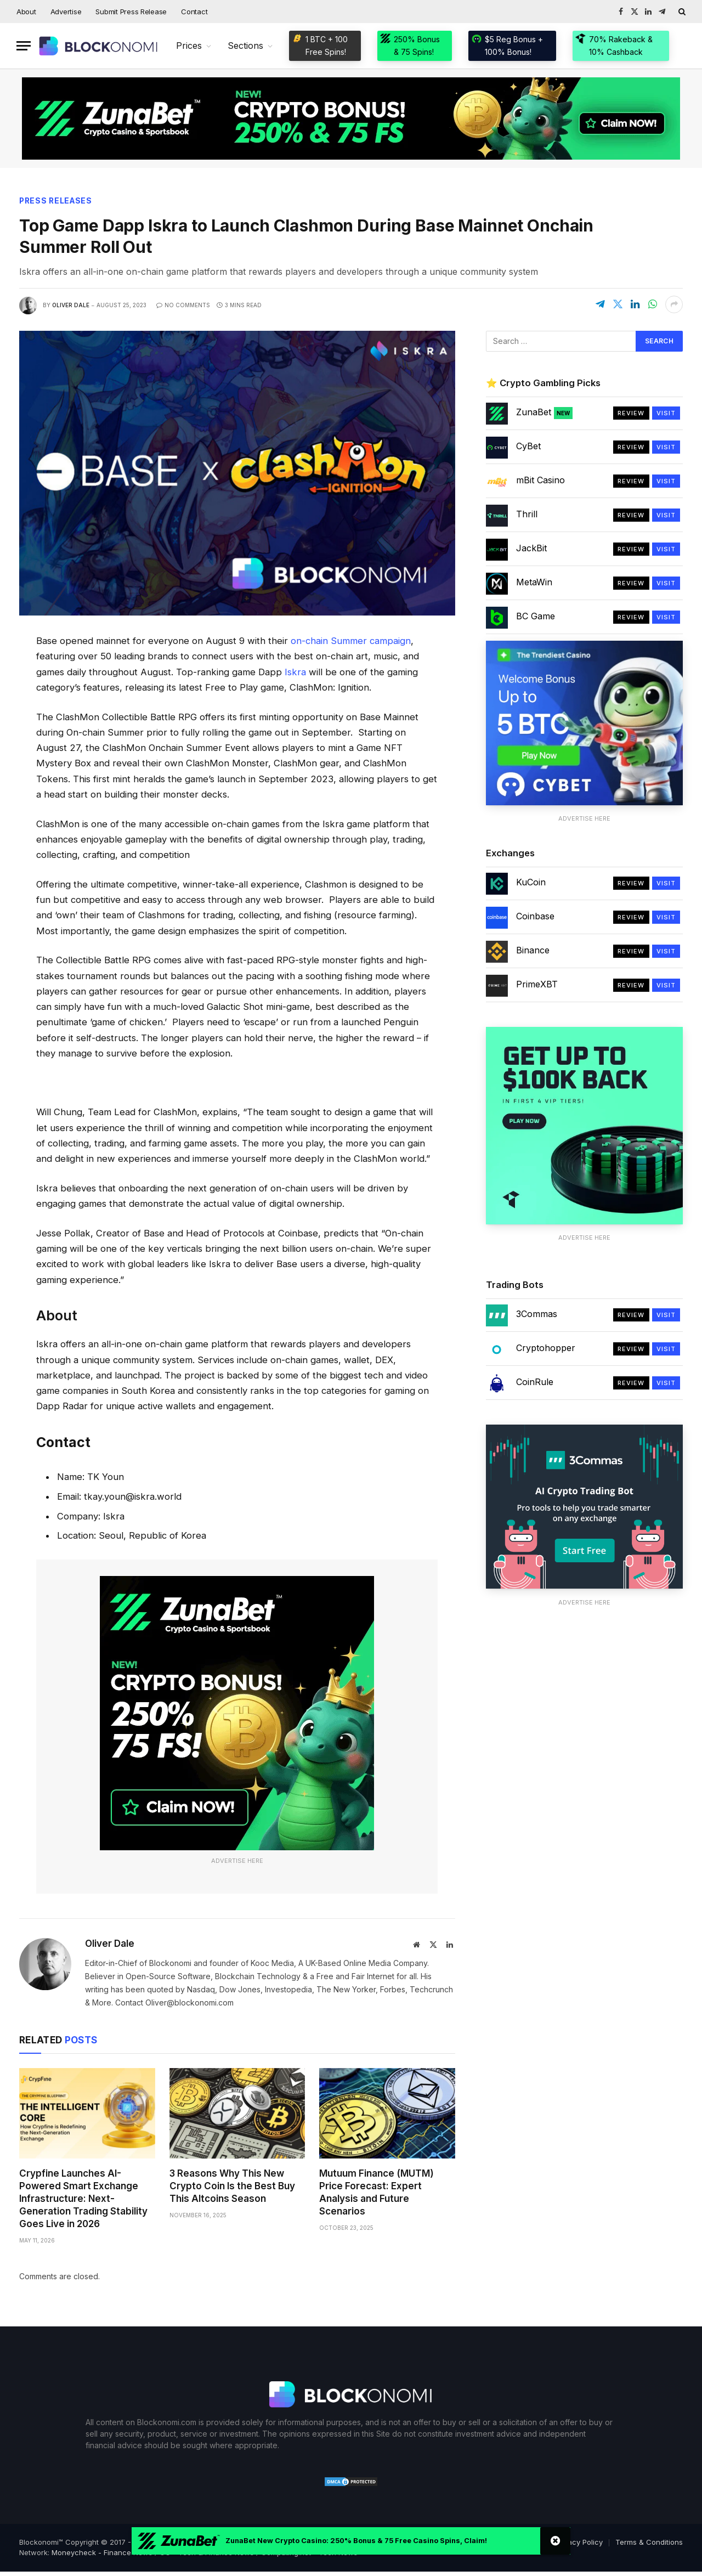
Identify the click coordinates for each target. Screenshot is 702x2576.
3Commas (536, 1313)
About (26, 11)
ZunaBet (544, 412)
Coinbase (535, 916)
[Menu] (23, 45)
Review (631, 413)
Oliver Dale (70, 305)
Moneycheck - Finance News (102, 2552)
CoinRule (534, 1381)
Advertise (66, 11)
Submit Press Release (131, 11)
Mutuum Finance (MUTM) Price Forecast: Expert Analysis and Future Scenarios (376, 2192)
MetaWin (534, 582)
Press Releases (57, 201)
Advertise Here (237, 1861)
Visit (666, 413)
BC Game (535, 616)
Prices (189, 45)
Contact (194, 11)
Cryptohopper (545, 1347)
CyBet (528, 445)
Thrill (526, 514)
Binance (533, 950)
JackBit (531, 548)
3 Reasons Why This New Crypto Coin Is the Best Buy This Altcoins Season (232, 2186)
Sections (245, 45)
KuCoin (531, 882)
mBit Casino (540, 479)
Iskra (295, 671)
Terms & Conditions (649, 2542)
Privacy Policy (579, 2542)
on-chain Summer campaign (351, 640)
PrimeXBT (537, 984)
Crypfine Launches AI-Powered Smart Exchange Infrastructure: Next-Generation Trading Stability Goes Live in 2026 (83, 2198)
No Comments (183, 305)
